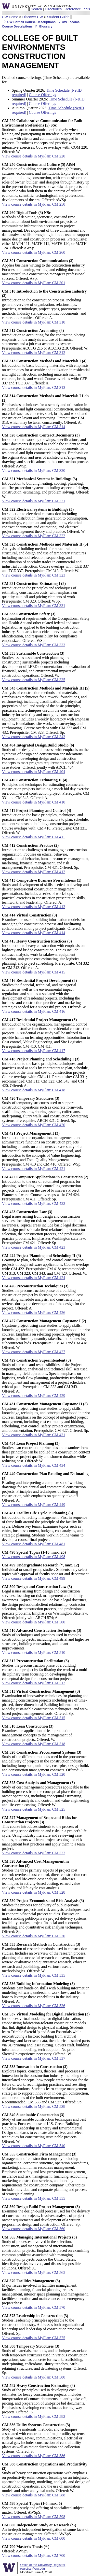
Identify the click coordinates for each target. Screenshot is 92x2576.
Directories (53, 9)
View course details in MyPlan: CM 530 (33, 1936)
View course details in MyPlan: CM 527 (33, 1853)
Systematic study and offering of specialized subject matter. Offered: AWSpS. (43, 2507)
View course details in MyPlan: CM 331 (33, 606)
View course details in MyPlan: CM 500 (33, 1622)
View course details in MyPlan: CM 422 (33, 1203)
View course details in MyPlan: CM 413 (33, 907)
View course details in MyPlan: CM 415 (33, 972)
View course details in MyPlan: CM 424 (33, 1278)
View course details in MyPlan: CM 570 (33, 2307)
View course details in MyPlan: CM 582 (33, 2416)
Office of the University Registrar (42, 2565)
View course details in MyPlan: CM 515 (33, 1718)
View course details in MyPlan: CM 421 (33, 1169)
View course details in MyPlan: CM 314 (33, 427)
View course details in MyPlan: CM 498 (33, 1557)
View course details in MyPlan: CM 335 (33, 680)
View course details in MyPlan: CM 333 (33, 645)
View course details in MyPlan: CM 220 (33, 156)
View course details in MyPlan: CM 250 (33, 204)
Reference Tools (77, 9)
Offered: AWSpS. (25, 2549)
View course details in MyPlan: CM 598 (33, 2517)
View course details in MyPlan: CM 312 (33, 353)
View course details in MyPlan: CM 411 (33, 837)
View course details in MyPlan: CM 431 (33, 1435)
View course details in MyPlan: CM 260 (33, 252)
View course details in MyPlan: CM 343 (33, 737)
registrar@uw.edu (32, 2568)
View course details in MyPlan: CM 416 (33, 1011)
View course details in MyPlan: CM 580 (33, 2377)
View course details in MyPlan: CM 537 (33, 2058)
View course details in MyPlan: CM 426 (33, 1312)
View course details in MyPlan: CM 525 (33, 1809)
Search (36, 9)
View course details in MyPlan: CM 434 (33, 1465)
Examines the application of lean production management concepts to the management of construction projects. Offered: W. (37, 1733)
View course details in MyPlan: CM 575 (33, 2338)
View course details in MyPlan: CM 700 (33, 2555)
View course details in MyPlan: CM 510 (33, 1652)
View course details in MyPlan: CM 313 (33, 387)
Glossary (43, 26)
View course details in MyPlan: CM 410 (33, 802)
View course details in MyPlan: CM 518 (33, 1744)
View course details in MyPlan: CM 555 (33, 2198)
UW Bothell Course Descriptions (29, 22)
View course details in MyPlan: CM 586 (33, 2456)
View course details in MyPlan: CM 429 (33, 1396)
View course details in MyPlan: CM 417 (33, 1051)
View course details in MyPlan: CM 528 (33, 1892)
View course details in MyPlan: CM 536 (33, 2006)
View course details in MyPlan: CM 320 (33, 470)
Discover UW (32, 17)
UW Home (10, 17)
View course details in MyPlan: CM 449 (33, 1505)
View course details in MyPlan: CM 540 (33, 2146)
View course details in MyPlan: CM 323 (33, 575)
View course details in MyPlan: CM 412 (33, 872)
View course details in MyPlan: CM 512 (33, 1683)
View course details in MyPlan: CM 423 (33, 1247)
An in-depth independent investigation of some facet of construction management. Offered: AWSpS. (45, 2529)
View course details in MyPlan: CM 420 (33, 1125)
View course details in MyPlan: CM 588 (33, 2495)
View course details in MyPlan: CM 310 (33, 322)
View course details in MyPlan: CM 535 (33, 1975)
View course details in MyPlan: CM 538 (33, 2106)
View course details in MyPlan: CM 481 (33, 1544)
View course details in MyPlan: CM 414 (33, 933)
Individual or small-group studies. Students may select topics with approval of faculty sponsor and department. (46, 1569)
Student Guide (58, 17)
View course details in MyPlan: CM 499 (33, 1578)
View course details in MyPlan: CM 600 (33, 2538)
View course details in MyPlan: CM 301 (33, 283)
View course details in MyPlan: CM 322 (33, 536)
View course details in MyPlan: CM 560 (33, 2229)
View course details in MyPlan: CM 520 (33, 1774)
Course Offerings (42, 95)
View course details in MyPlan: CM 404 (33, 772)
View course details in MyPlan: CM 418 (33, 1090)
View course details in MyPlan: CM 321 (33, 501)
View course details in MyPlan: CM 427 (33, 1352)
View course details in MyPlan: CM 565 (33, 2272)
